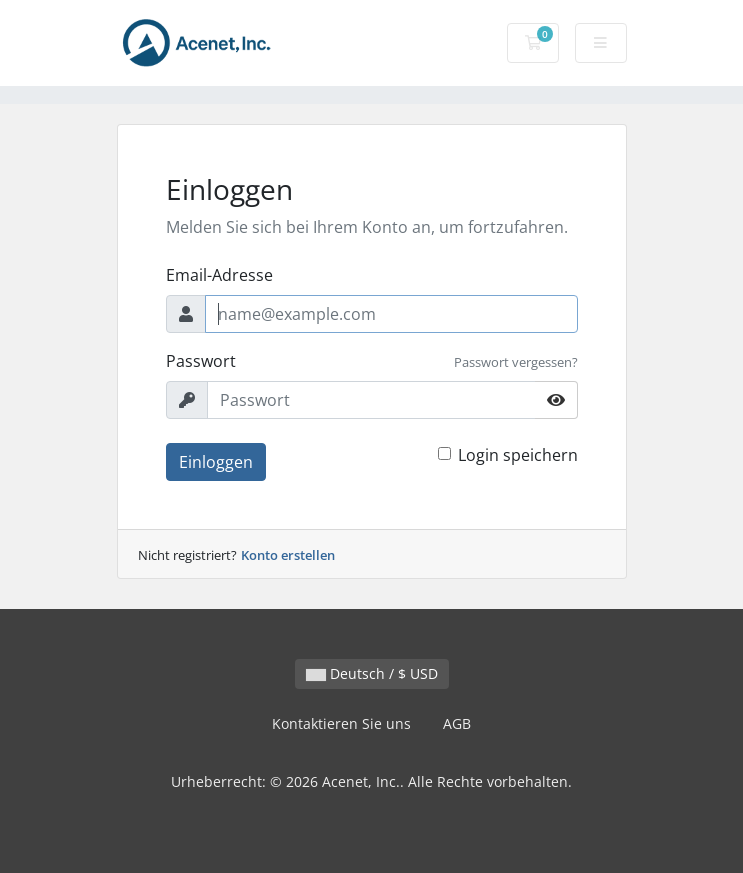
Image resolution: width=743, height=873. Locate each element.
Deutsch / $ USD (372, 673)
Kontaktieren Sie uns (341, 723)
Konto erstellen (288, 555)
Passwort (201, 361)
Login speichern (518, 455)
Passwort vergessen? (516, 362)
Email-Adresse (219, 275)
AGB (457, 723)
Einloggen (216, 462)
